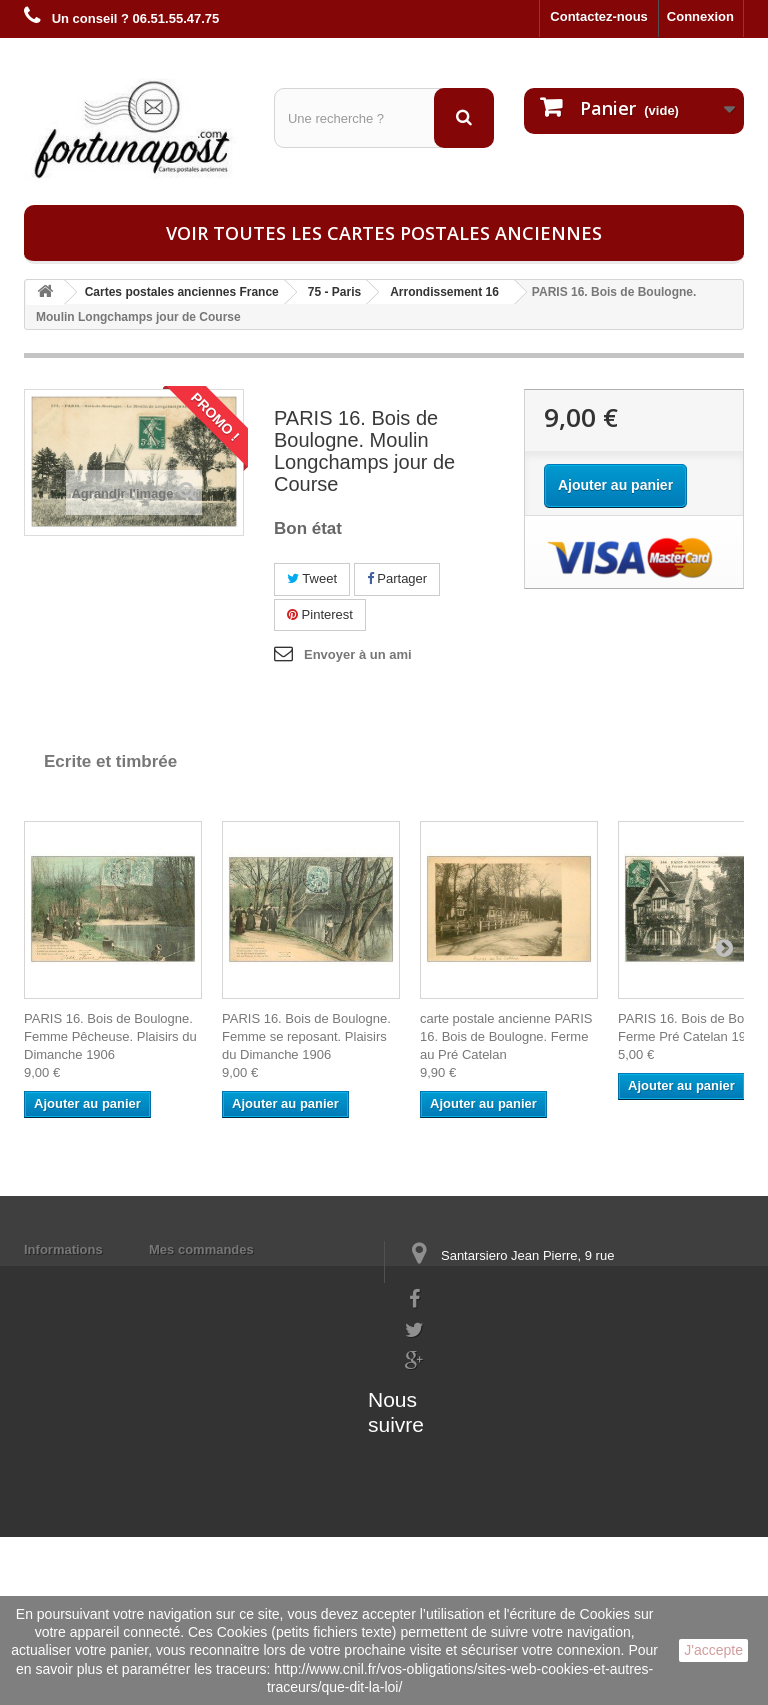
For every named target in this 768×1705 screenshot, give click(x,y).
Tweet (312, 578)
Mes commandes (201, 1249)
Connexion (700, 16)
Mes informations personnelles (244, 1275)
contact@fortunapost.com (483, 1419)
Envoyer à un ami (358, 654)
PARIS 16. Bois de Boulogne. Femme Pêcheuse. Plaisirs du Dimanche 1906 (110, 1036)
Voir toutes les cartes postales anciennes (384, 233)
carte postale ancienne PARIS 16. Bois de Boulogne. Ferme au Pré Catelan (506, 1036)
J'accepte (713, 1650)
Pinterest (320, 614)
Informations (63, 1249)
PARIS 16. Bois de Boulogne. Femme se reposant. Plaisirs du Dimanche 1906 (306, 1036)
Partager (397, 578)
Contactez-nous (599, 16)
